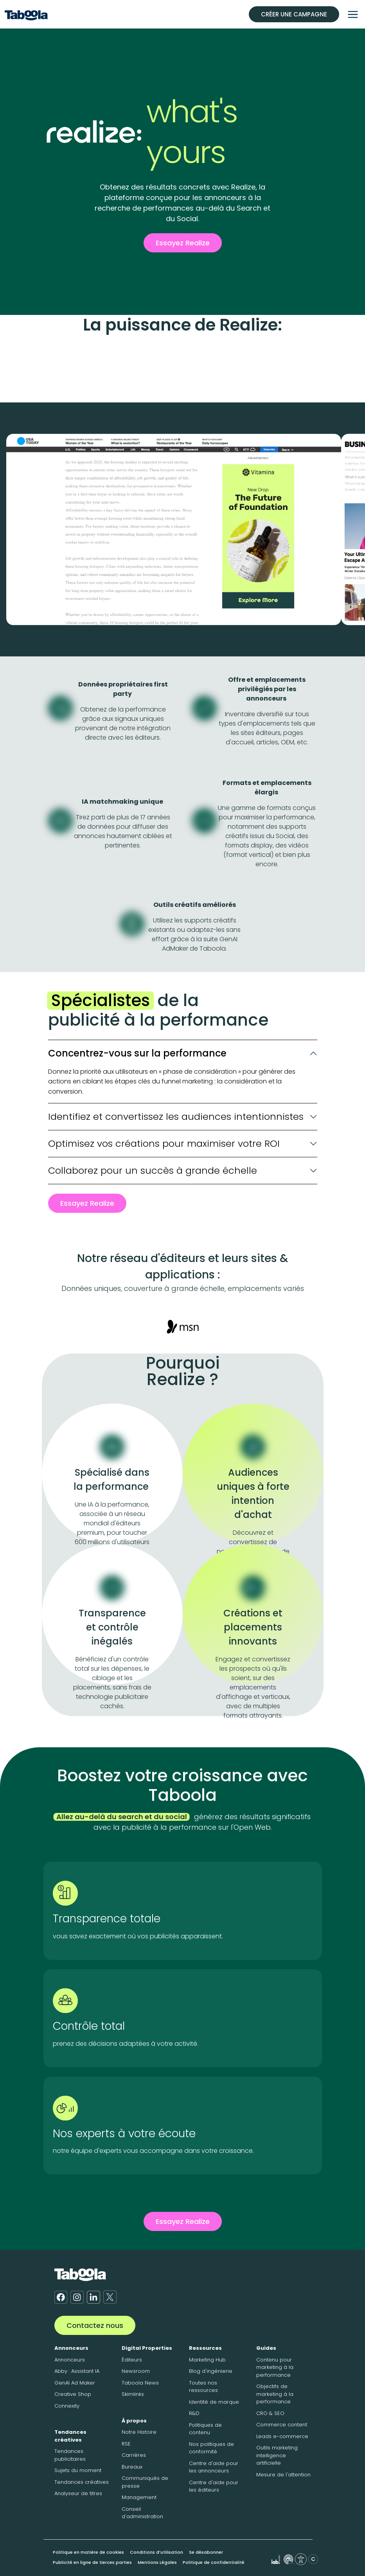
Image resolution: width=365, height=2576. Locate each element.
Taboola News (140, 2383)
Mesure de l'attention (283, 2474)
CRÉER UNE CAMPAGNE (294, 14)
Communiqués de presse (145, 2482)
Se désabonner (206, 2552)
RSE (126, 2443)
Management (139, 2497)
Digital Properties (147, 2348)
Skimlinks (133, 2394)
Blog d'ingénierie (210, 2371)
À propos (134, 2420)
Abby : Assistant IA (76, 2371)
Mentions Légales (157, 2562)
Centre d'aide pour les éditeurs (213, 2486)
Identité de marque (214, 2402)
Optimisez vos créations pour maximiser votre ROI (164, 1143)
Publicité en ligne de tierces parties (92, 2562)
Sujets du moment (77, 2470)
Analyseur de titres (78, 2493)
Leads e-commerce (282, 2436)
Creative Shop (72, 2394)
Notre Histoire (139, 2432)
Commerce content (281, 2424)
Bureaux (132, 2467)
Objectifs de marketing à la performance (274, 2394)
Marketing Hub (207, 2359)
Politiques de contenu (205, 2429)
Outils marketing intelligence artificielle (277, 2455)
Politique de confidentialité (214, 2562)
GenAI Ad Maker (74, 2383)
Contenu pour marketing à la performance (274, 2367)
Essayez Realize (183, 243)
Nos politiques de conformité (211, 2448)
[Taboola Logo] (26, 14)
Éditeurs (132, 2359)
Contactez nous (95, 2325)
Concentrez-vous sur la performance (137, 1053)
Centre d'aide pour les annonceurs (213, 2467)
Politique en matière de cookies (88, 2552)
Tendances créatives (70, 2436)
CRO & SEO (270, 2413)
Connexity (66, 2406)
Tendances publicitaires (70, 2455)
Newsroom (136, 2371)
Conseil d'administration (142, 2513)
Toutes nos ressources (203, 2386)
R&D (194, 2413)
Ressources (205, 2348)
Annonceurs (71, 2348)
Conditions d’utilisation (156, 2552)
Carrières (134, 2455)
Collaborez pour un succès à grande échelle (152, 1170)
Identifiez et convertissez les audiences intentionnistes (176, 1116)
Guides (266, 2348)
